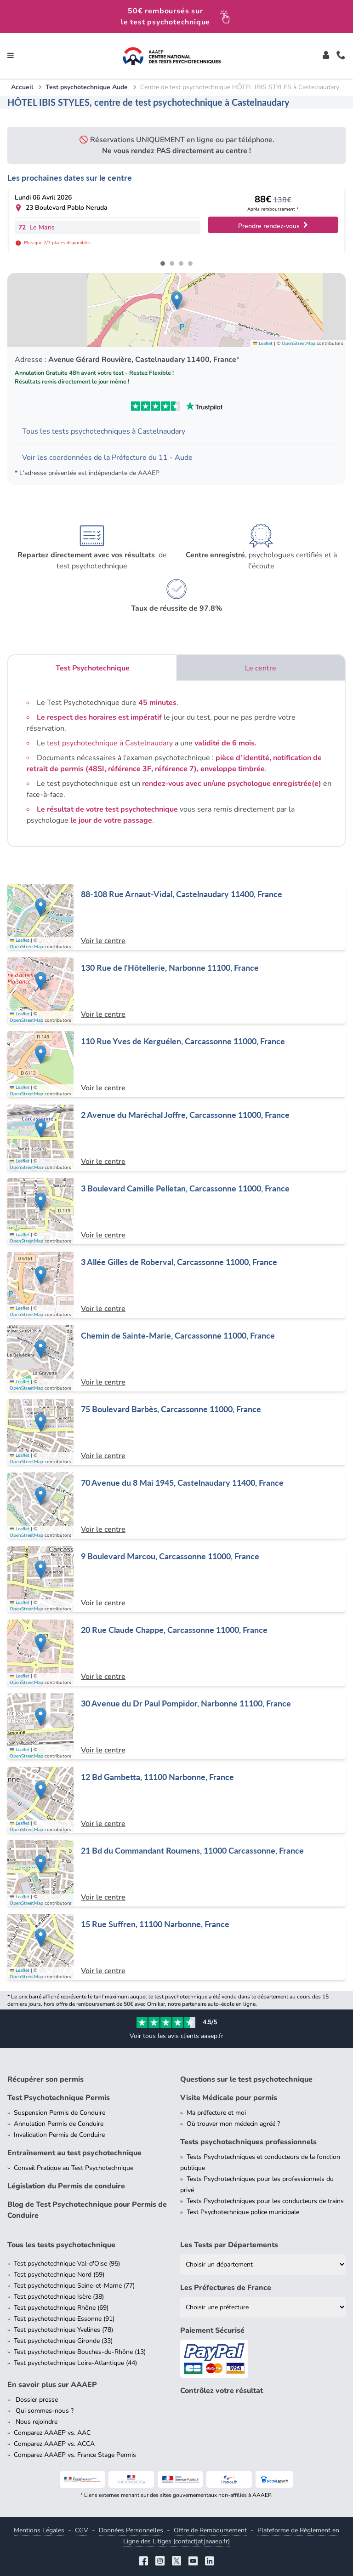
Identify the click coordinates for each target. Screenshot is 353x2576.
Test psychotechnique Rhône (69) (61, 2307)
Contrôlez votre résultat (221, 2391)
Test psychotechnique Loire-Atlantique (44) (75, 2362)
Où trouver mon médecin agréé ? (233, 2123)
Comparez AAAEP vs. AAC (52, 2432)
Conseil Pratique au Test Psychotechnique (73, 2168)
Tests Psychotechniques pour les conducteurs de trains (265, 2201)
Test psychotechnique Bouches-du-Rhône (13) (80, 2351)
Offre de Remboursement (210, 2530)
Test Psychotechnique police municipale (243, 2212)
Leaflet (263, 343)
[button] (176, 300)
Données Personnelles (131, 2530)
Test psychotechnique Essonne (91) (64, 2318)
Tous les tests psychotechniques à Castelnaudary (103, 431)
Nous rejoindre (35, 2421)
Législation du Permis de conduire (66, 2186)
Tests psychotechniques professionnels (248, 2142)
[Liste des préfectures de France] (263, 2307)
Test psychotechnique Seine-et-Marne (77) (74, 2285)
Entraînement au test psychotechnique (74, 2153)
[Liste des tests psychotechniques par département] (263, 2264)
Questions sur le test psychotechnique (246, 2079)
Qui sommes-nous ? (44, 2410)
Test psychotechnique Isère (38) (59, 2296)
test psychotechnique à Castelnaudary (110, 743)
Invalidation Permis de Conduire (59, 2134)
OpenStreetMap (298, 343)
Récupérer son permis (45, 2079)
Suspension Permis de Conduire (59, 2112)
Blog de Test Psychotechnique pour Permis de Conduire (87, 2210)
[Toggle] (326, 56)
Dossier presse (36, 2399)
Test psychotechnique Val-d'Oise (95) (67, 2263)
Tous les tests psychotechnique (61, 2245)
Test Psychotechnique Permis (58, 2098)
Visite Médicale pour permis (228, 2098)
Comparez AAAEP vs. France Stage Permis (75, 2454)
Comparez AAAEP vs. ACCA (54, 2443)
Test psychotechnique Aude (87, 87)
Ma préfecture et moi (216, 2112)
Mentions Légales (39, 2530)
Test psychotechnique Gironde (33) (63, 2340)
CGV (81, 2530)
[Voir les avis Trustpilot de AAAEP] (176, 406)
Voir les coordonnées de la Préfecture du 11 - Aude (107, 457)
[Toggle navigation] (10, 56)
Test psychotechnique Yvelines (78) (63, 2329)
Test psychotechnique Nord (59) (59, 2274)
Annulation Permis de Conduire (58, 2123)
